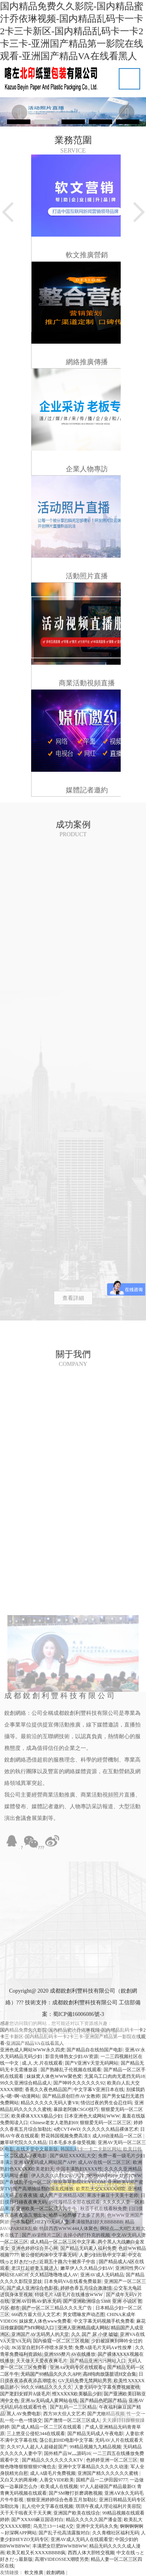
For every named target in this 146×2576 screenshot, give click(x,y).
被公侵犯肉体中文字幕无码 (49, 2255)
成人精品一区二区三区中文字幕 (62, 2241)
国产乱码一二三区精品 (73, 2407)
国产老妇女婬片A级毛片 (25, 2394)
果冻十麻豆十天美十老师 (112, 2195)
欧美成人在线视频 (59, 2486)
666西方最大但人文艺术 (35, 2314)
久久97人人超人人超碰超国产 (37, 2447)
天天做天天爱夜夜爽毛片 (41, 2361)
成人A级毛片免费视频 (53, 2473)
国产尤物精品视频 (106, 2413)
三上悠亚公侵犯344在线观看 (36, 2433)
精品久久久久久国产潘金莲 (94, 2519)
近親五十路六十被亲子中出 (68, 2261)
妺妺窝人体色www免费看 (45, 2321)
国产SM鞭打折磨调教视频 (75, 2493)
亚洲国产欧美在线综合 (76, 2513)
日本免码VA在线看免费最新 (73, 2281)
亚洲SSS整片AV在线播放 (69, 2354)
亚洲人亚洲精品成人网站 (83, 2327)
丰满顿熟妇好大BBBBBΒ (97, 2222)
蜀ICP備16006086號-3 (78, 2014)
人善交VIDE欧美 (56, 2480)
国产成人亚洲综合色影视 (32, 2288)
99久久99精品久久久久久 (46, 2387)
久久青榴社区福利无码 (115, 2533)
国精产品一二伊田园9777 (101, 2480)
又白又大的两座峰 (18, 2480)
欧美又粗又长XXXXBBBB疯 (36, 2552)
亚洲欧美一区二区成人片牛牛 (47, 2208)
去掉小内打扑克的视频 (86, 2235)
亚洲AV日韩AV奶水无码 (36, 2301)
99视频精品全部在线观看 (74, 2202)
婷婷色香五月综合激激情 (86, 2288)
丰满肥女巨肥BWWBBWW (59, 2546)
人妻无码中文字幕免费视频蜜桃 (107, 2387)
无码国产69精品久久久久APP (51, 2374)
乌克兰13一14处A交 (53, 2526)
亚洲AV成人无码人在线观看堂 (82, 2539)
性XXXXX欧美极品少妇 (77, 2394)
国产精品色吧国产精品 (103, 2400)
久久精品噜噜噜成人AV (54, 2274)
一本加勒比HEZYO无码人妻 (40, 2222)
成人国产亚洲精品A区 (62, 2195)
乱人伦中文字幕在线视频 (47, 2506)
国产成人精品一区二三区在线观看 (47, 2427)
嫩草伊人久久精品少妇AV (86, 2268)
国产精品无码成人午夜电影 (95, 2433)
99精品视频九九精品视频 (95, 2447)
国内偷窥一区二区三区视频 (61, 2341)
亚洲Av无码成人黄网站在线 (49, 2400)
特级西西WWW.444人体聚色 (68, 2228)
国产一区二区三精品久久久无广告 (57, 2308)
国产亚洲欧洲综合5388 (86, 2301)
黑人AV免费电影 (24, 2413)
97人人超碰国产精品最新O (107, 2486)
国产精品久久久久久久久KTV (53, 2460)
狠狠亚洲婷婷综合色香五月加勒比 (61, 2499)
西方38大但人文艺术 (64, 2413)
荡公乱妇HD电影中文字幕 (66, 2440)
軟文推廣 (34, 2572)
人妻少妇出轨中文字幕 (102, 2255)
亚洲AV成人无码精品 (102, 2274)
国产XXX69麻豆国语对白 (37, 2519)
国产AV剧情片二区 (41, 2235)
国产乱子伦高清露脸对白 (64, 2533)
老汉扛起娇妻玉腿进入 (34, 2268)
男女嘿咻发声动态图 (84, 2314)
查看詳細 (73, 1298)
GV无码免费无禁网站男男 (84, 2380)
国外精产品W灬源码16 (67, 2453)
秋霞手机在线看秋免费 (103, 2208)
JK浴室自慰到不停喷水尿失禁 (41, 2347)
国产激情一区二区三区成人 (72, 2420)
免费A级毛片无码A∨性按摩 (104, 2347)
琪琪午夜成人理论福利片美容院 (108, 2506)
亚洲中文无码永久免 (97, 2526)
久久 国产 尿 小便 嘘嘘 (94, 2334)
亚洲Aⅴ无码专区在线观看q (77, 2367)
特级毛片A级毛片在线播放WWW (69, 2294)
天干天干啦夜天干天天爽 (25, 2513)
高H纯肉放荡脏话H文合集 (109, 2374)
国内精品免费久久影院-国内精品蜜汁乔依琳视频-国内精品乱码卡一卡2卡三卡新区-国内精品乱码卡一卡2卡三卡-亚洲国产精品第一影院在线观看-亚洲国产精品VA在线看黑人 (71, 31)
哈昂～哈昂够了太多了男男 (77, 2215)
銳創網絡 (55, 2572)
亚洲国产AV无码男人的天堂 (40, 2334)
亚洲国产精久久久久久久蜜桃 (108, 2473)
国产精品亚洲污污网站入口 (98, 2361)
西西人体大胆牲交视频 (91, 2552)
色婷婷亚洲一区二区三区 (111, 2460)
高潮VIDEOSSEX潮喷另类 (62, 2559)
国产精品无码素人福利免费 (88, 2248)
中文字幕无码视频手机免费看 (104, 2321)
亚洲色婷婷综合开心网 (34, 2248)
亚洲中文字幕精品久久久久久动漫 (93, 2466)
